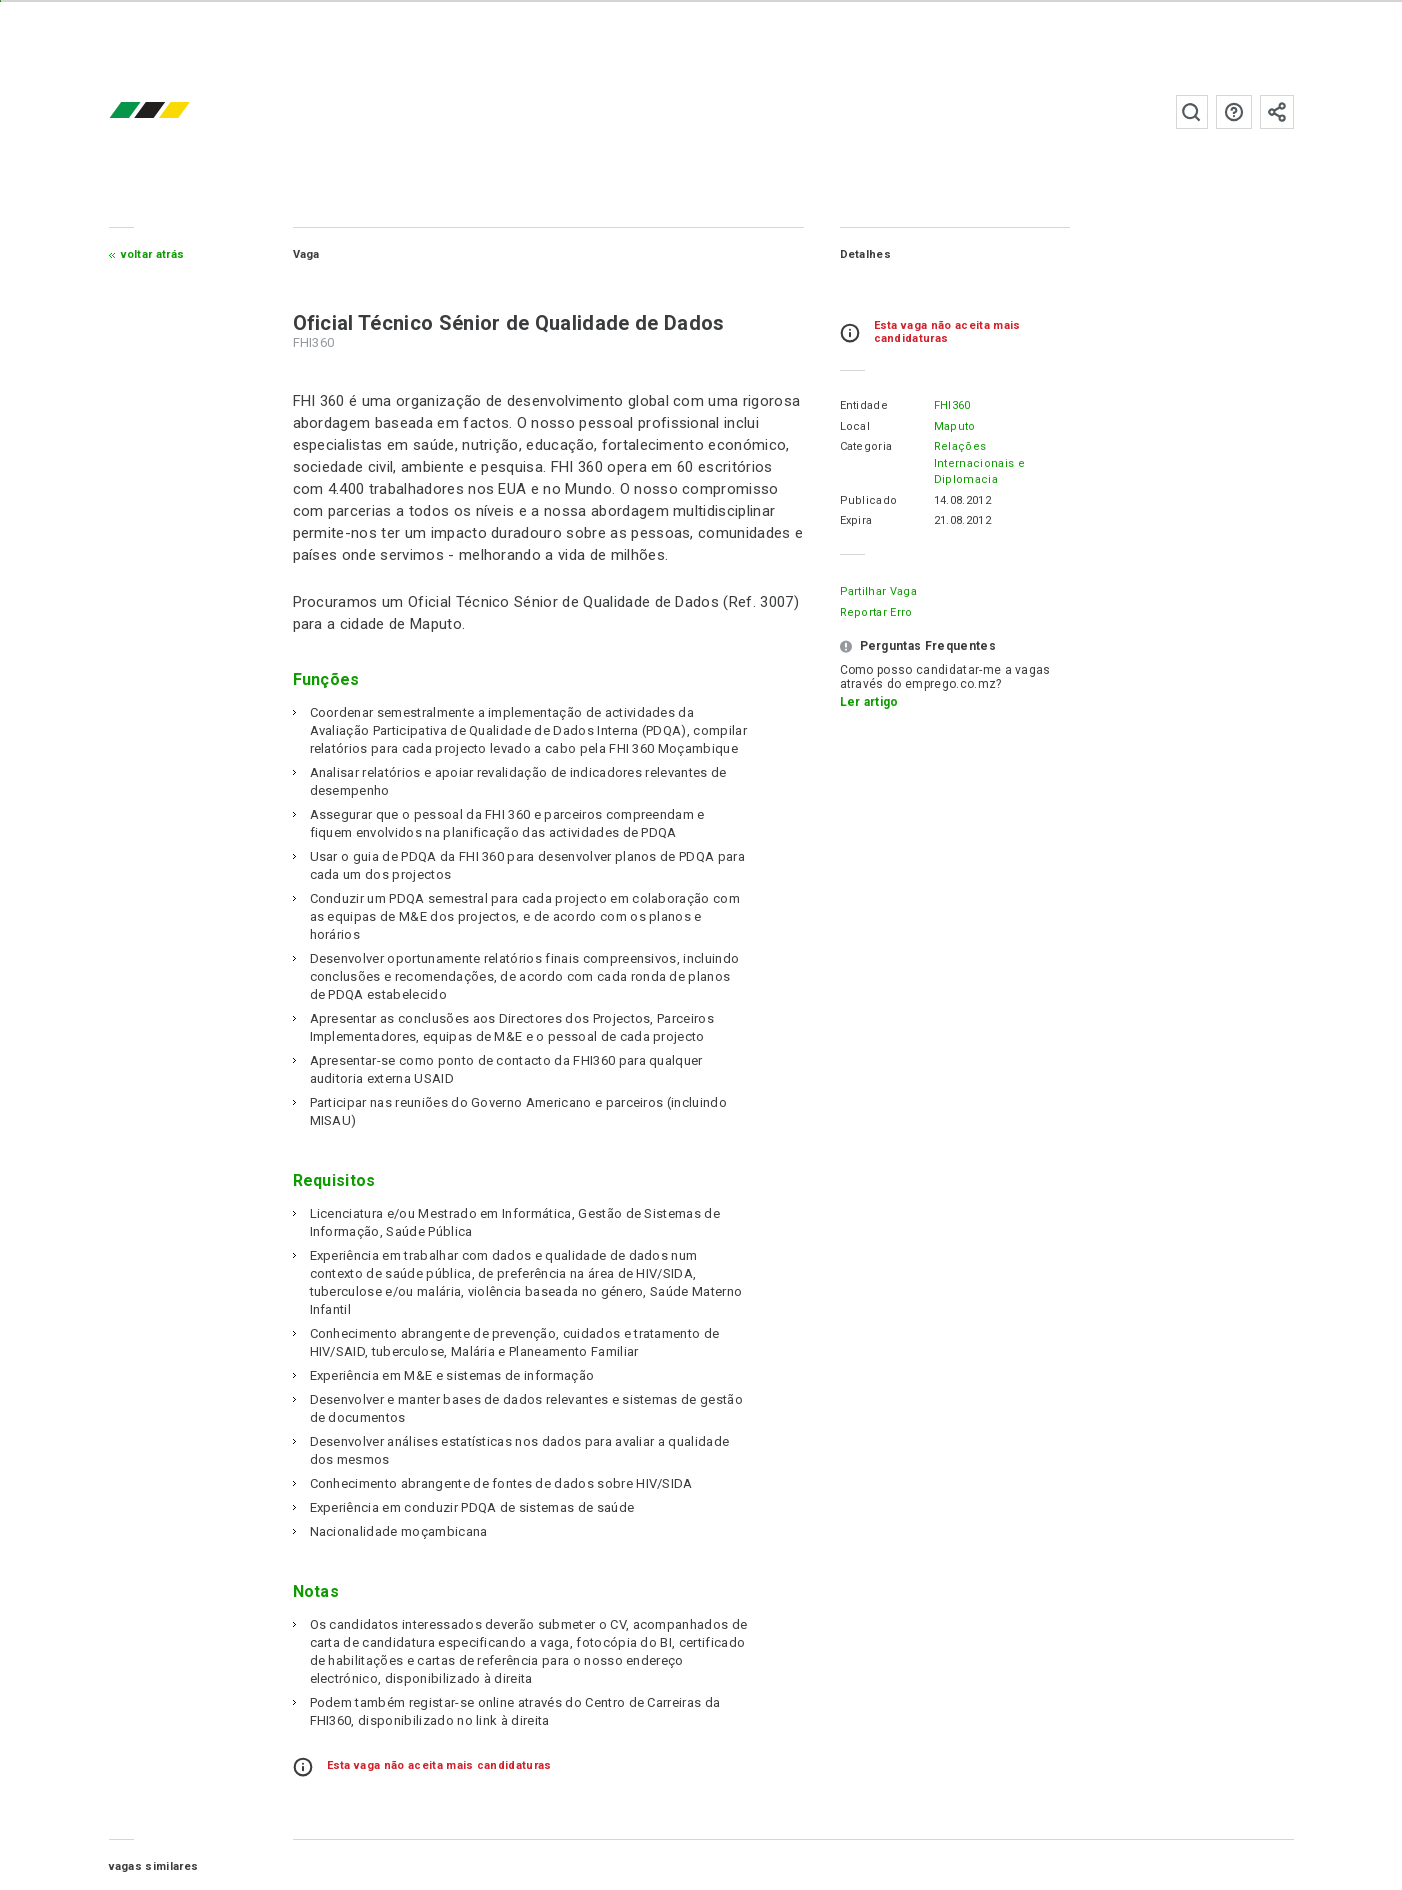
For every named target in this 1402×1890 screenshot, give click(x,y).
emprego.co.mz (179, 111)
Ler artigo (869, 702)
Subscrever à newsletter (1277, 112)
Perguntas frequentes (1234, 112)
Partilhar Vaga (878, 591)
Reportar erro (876, 612)
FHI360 (952, 405)
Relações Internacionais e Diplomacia (979, 463)
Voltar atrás (153, 254)
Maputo (955, 426)
